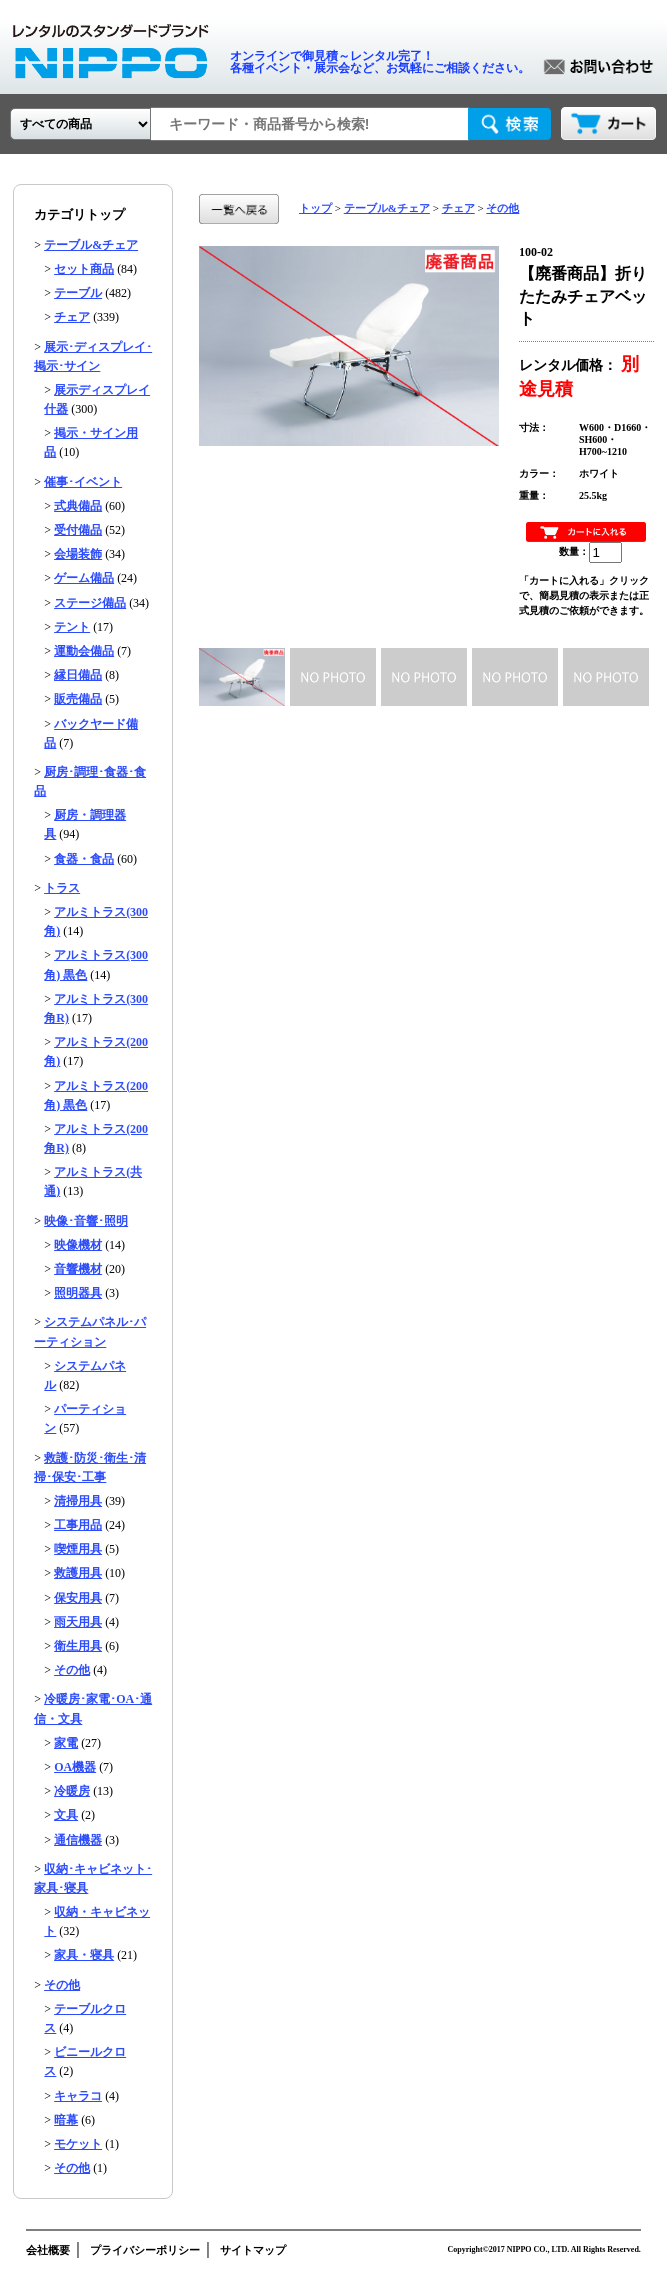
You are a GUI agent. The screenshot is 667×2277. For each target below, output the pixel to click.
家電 (66, 1743)
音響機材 (78, 1269)
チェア (72, 317)
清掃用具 (78, 1501)
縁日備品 (78, 675)
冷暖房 (72, 1791)
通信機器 (78, 1840)
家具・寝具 (84, 1955)
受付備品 (78, 530)
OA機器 (75, 1767)
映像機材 (78, 1245)
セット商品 (84, 269)
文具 (66, 1815)
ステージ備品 (90, 603)
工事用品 (78, 1525)
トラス (62, 888)
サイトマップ (253, 2250)
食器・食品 (84, 859)
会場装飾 (78, 554)
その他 (72, 1670)
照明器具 (78, 1293)
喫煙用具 (78, 1549)
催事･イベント (83, 482)
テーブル (78, 293)
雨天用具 (78, 1622)
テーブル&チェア (91, 245)
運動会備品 (84, 651)
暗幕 (66, 2120)
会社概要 (48, 2250)
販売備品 (78, 699)
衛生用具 (78, 1646)
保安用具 (78, 1598)
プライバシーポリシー (145, 2250)
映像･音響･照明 (86, 1221)
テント (72, 627)
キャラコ (78, 2096)
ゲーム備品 (84, 578)
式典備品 (78, 506)
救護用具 (78, 1573)
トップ (315, 208)
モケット (78, 2144)
